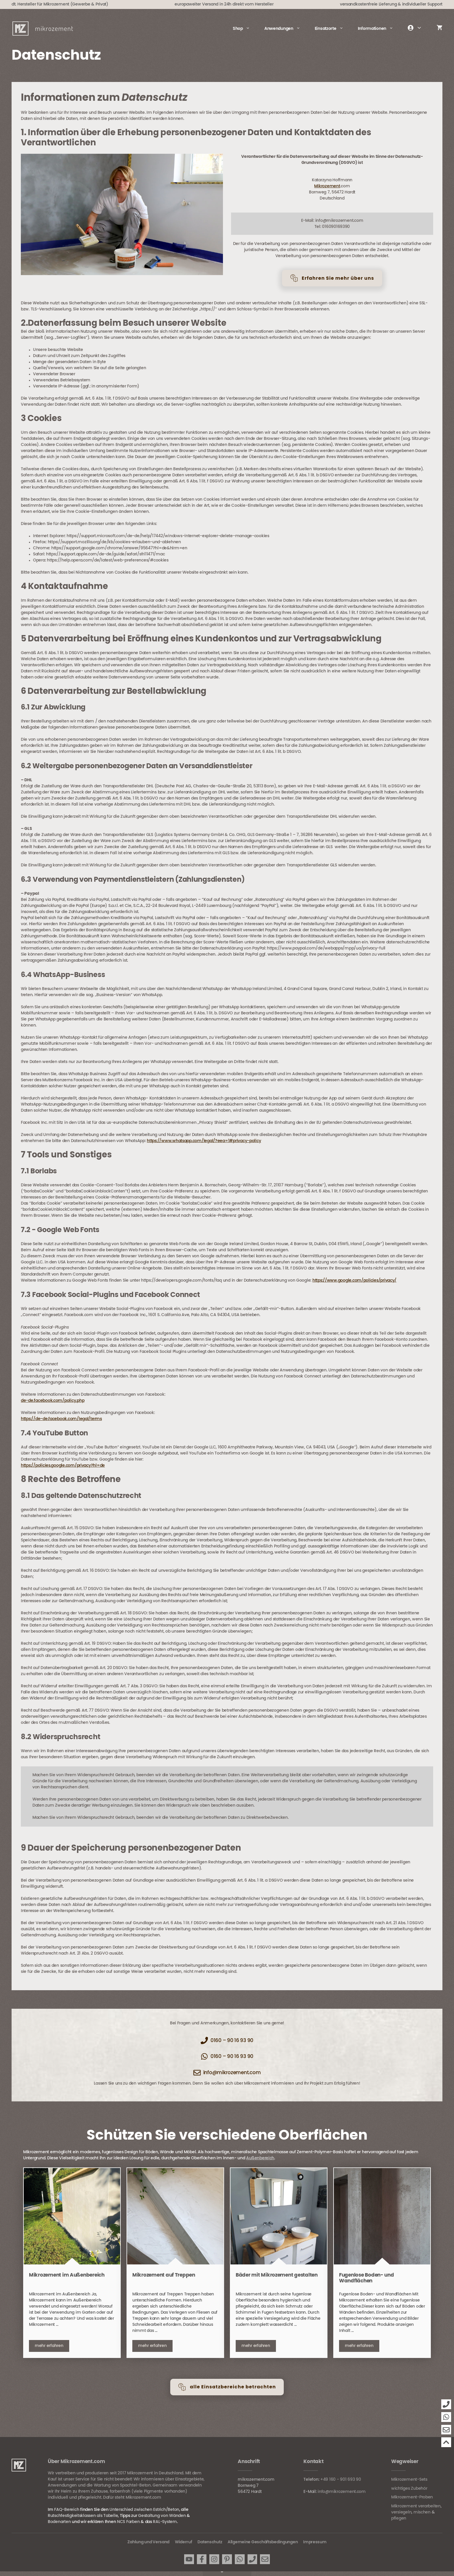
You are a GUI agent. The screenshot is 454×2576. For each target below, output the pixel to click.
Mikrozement (327, 186)
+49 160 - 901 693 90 (340, 2480)
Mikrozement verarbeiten (416, 2506)
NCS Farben (128, 2522)
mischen (422, 2512)
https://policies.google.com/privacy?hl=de (63, 1465)
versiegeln (401, 2512)
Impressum (314, 2542)
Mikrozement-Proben (412, 2497)
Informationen (379, 28)
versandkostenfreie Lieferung (368, 4)
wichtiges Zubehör (409, 2489)
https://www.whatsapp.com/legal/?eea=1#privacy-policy (204, 1141)
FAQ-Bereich (66, 2510)
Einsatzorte (333, 28)
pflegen (398, 2518)
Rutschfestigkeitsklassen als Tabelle (83, 2516)
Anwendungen (285, 28)
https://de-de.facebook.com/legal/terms (61, 1419)
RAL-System (165, 2522)
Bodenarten (59, 2522)
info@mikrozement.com (342, 2492)
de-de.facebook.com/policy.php (52, 1401)
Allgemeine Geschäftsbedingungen (263, 2542)
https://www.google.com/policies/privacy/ (354, 1280)
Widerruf (183, 2542)
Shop (245, 28)
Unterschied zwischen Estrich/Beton (144, 2510)
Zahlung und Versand (148, 2542)
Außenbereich (260, 2158)
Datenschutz (209, 2542)
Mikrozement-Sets (409, 2480)
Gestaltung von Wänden (162, 2516)
